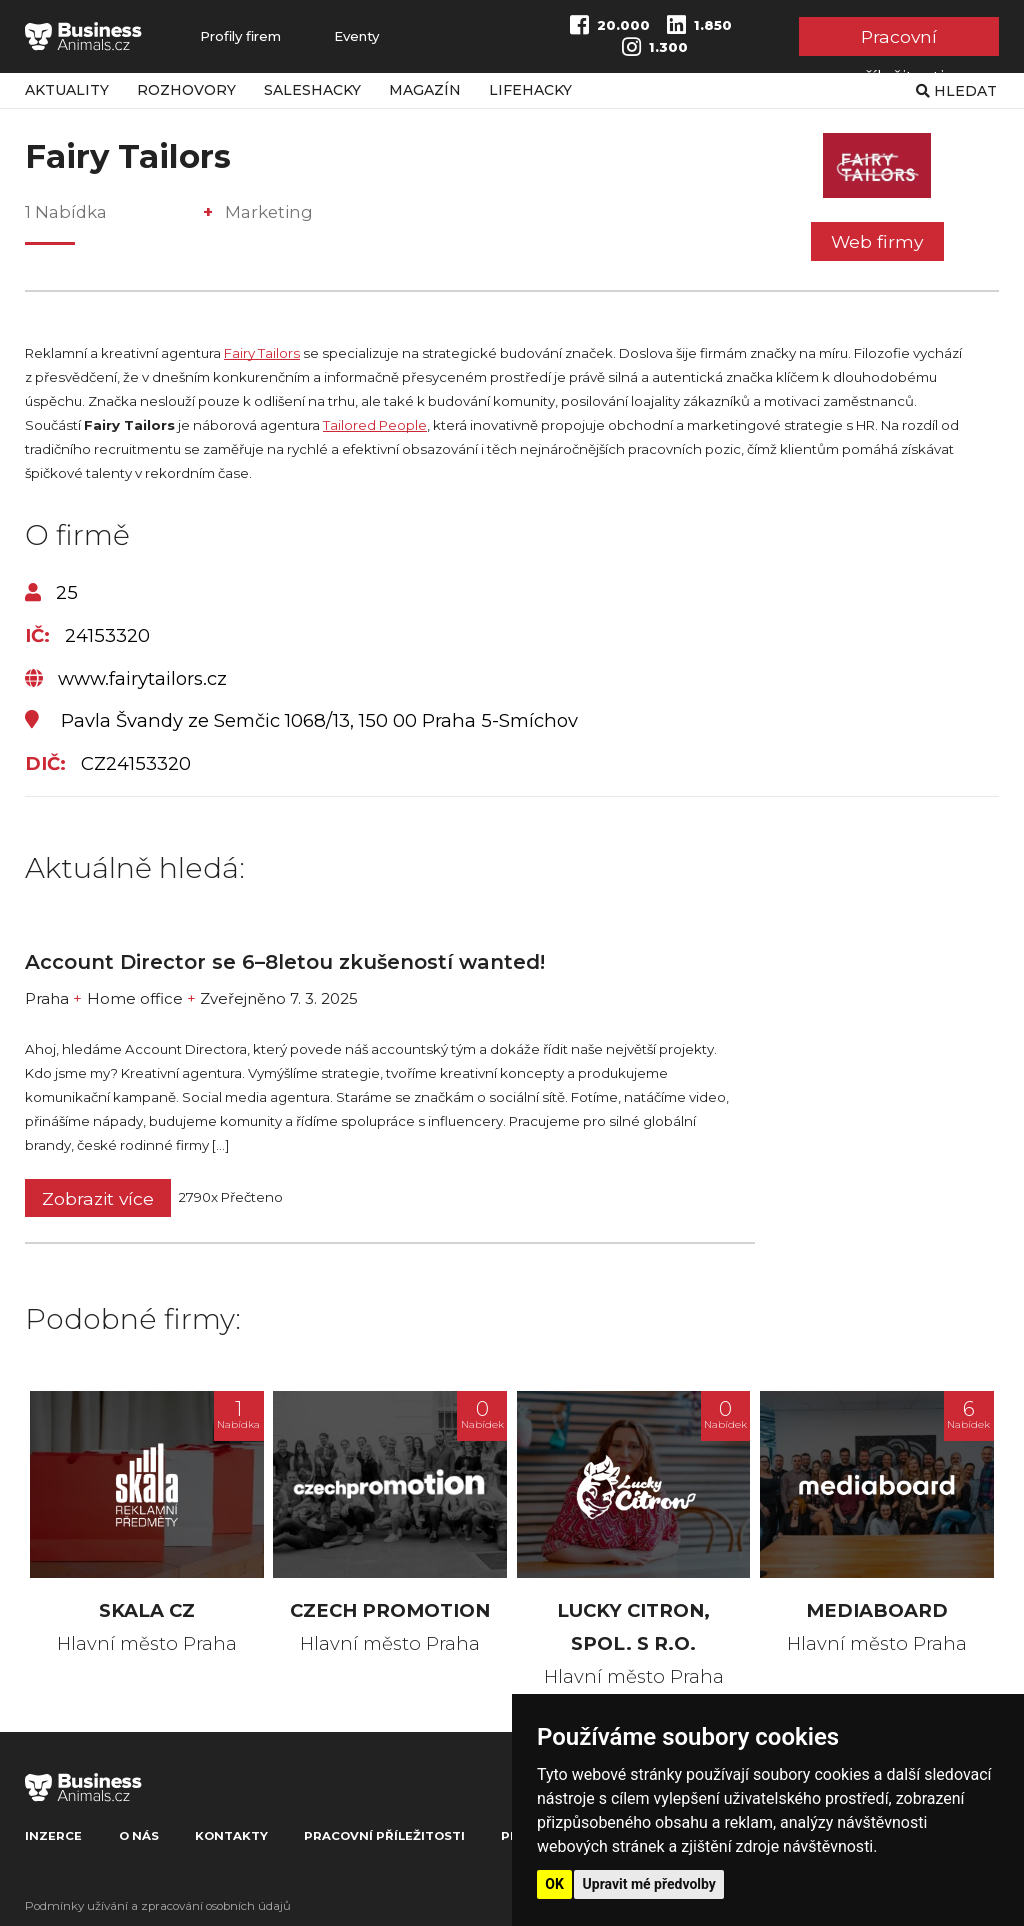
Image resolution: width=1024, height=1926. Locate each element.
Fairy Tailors (262, 353)
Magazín (425, 90)
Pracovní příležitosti (898, 40)
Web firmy (877, 241)
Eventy (356, 36)
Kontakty (231, 1836)
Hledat (956, 91)
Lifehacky (530, 90)
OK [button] (554, 1884)
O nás (139, 1836)
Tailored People (375, 425)
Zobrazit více (98, 1198)
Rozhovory (186, 90)
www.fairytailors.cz (126, 679)
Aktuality (67, 90)
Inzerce (53, 1836)
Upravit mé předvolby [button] (649, 1884)
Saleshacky (312, 90)
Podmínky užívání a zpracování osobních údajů (158, 1906)
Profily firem (240, 36)
